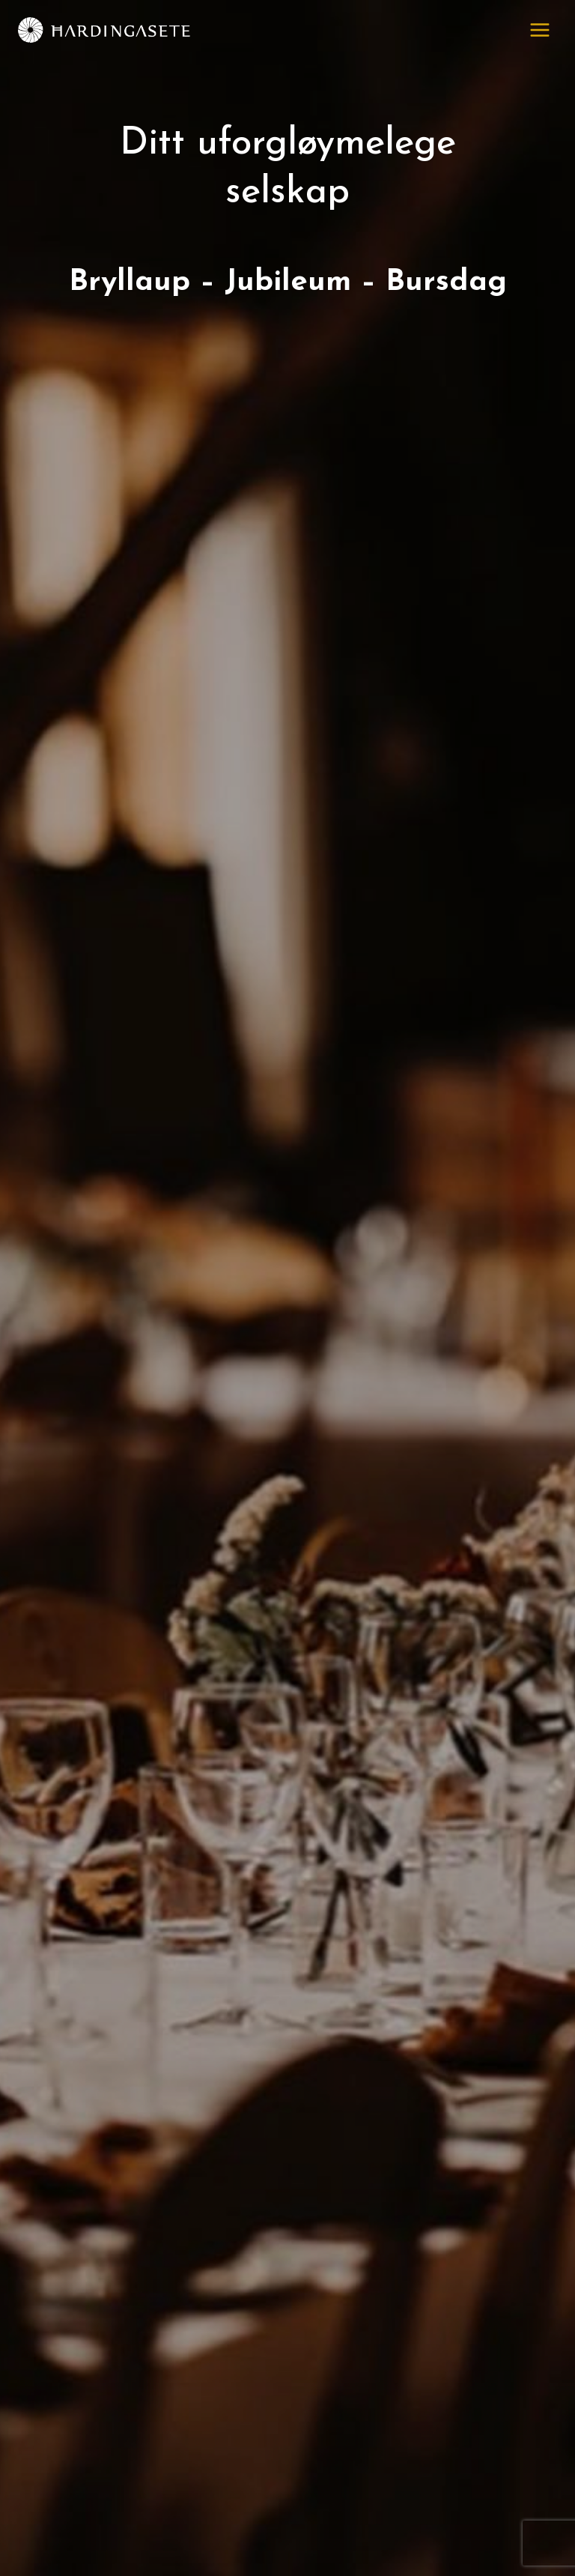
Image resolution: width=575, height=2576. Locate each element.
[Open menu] (539, 29)
